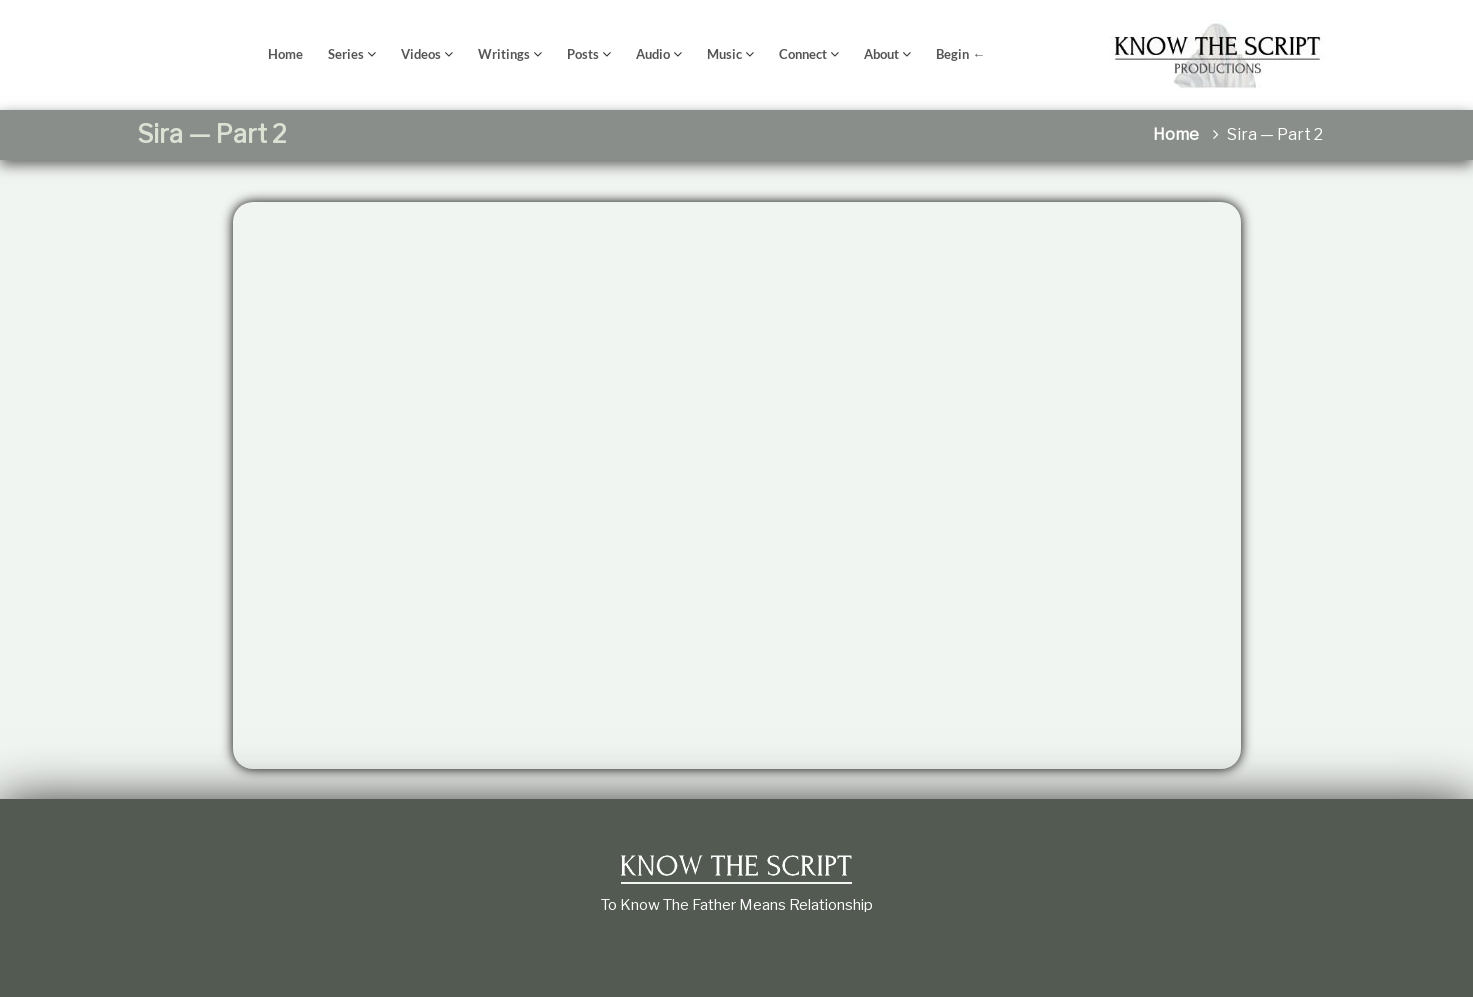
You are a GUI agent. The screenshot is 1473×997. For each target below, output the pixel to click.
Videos (421, 54)
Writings (504, 54)
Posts (583, 54)
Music (724, 54)
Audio (653, 54)
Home (285, 54)
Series (346, 54)
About (881, 54)
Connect (803, 54)
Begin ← (960, 54)
